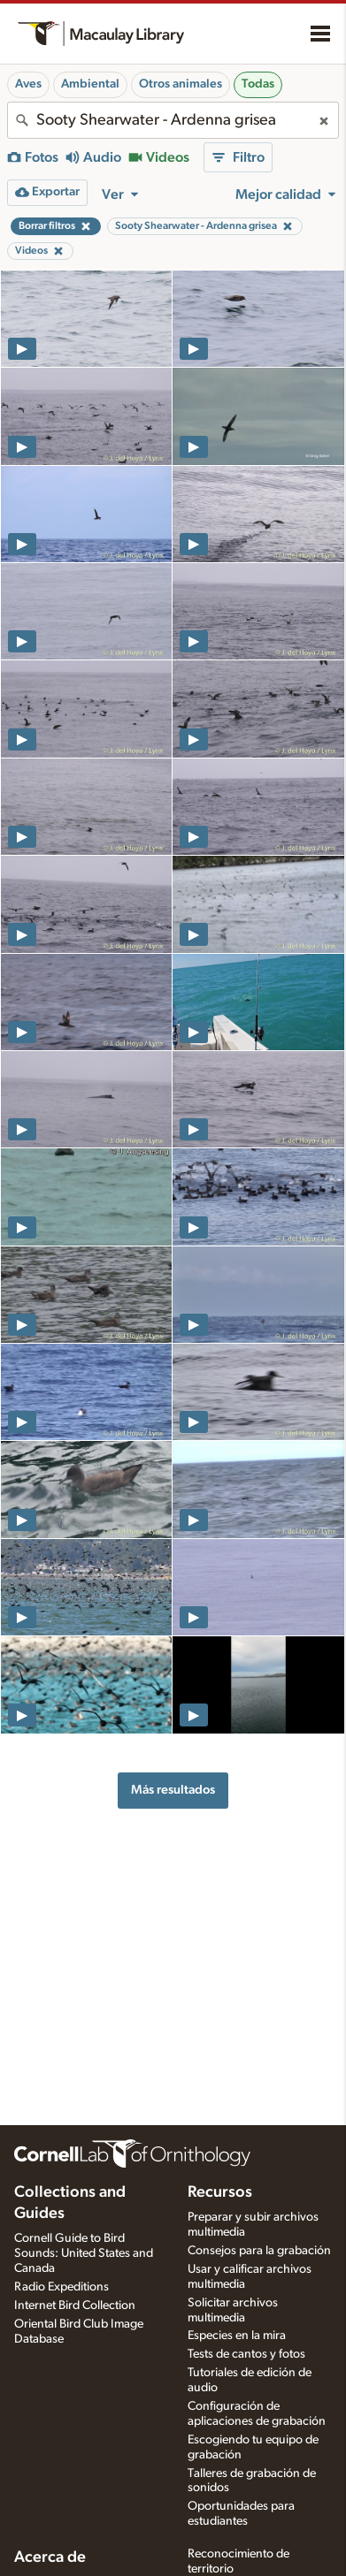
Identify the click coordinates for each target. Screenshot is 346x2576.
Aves (28, 84)
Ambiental (90, 84)
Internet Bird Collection (74, 2305)
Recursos (220, 2192)
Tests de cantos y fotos (246, 2354)
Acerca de (50, 2557)
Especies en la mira (237, 2335)
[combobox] (173, 120)
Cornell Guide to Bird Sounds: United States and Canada (83, 2253)
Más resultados (173, 1789)
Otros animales (180, 84)
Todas (258, 84)
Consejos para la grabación (259, 2250)
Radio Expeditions (61, 2287)
